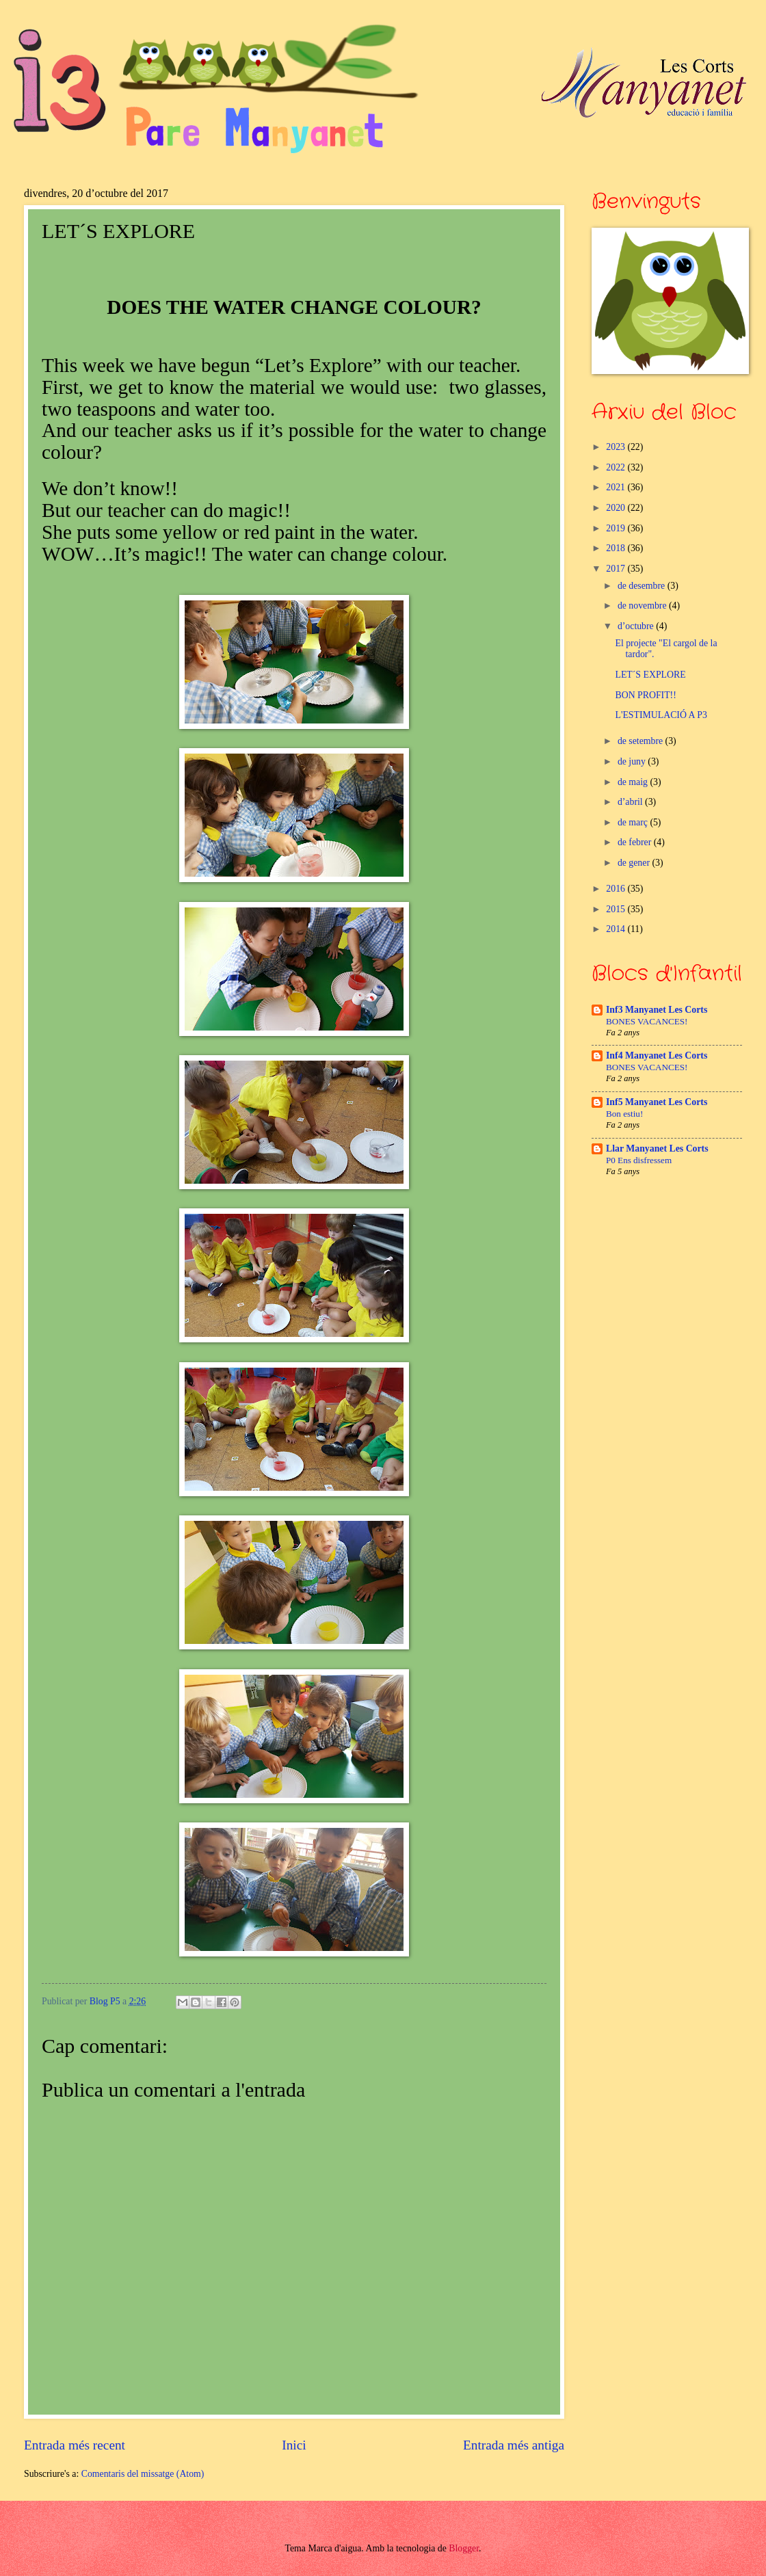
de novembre (643, 605)
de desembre (643, 586)
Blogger (464, 2548)
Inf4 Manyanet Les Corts (656, 1055)
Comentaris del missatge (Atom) (142, 2474)
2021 (616, 487)
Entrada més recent (74, 2445)
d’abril (631, 802)
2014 (616, 929)
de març (634, 822)
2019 (616, 528)
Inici (294, 2445)
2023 (616, 447)
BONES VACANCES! (646, 1021)
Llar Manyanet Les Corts (657, 1148)
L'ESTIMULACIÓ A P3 (660, 715)
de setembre (641, 741)
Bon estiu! (624, 1113)
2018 (616, 548)
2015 (616, 909)
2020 (616, 508)
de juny (633, 761)
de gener (635, 863)
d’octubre (637, 626)
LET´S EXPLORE (650, 674)
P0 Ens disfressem (639, 1160)
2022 (616, 467)
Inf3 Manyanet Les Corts (656, 1010)
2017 (616, 568)
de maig (634, 782)
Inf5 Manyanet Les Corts (656, 1102)
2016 (616, 889)
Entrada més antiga (513, 2445)
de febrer (636, 842)
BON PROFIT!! (645, 695)
